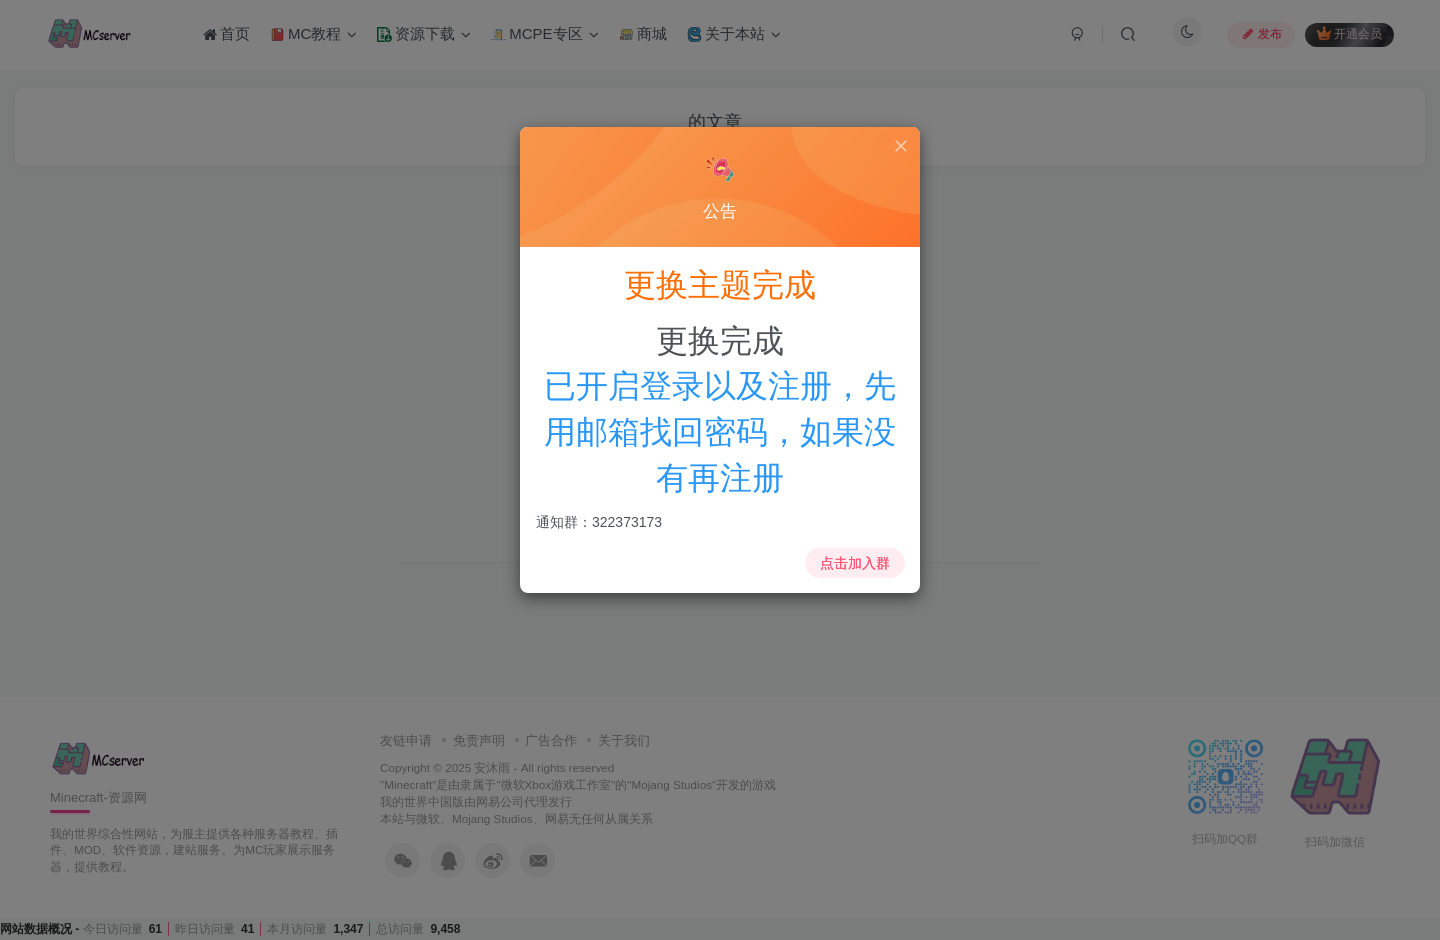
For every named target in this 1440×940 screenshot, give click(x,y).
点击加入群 (853, 560)
